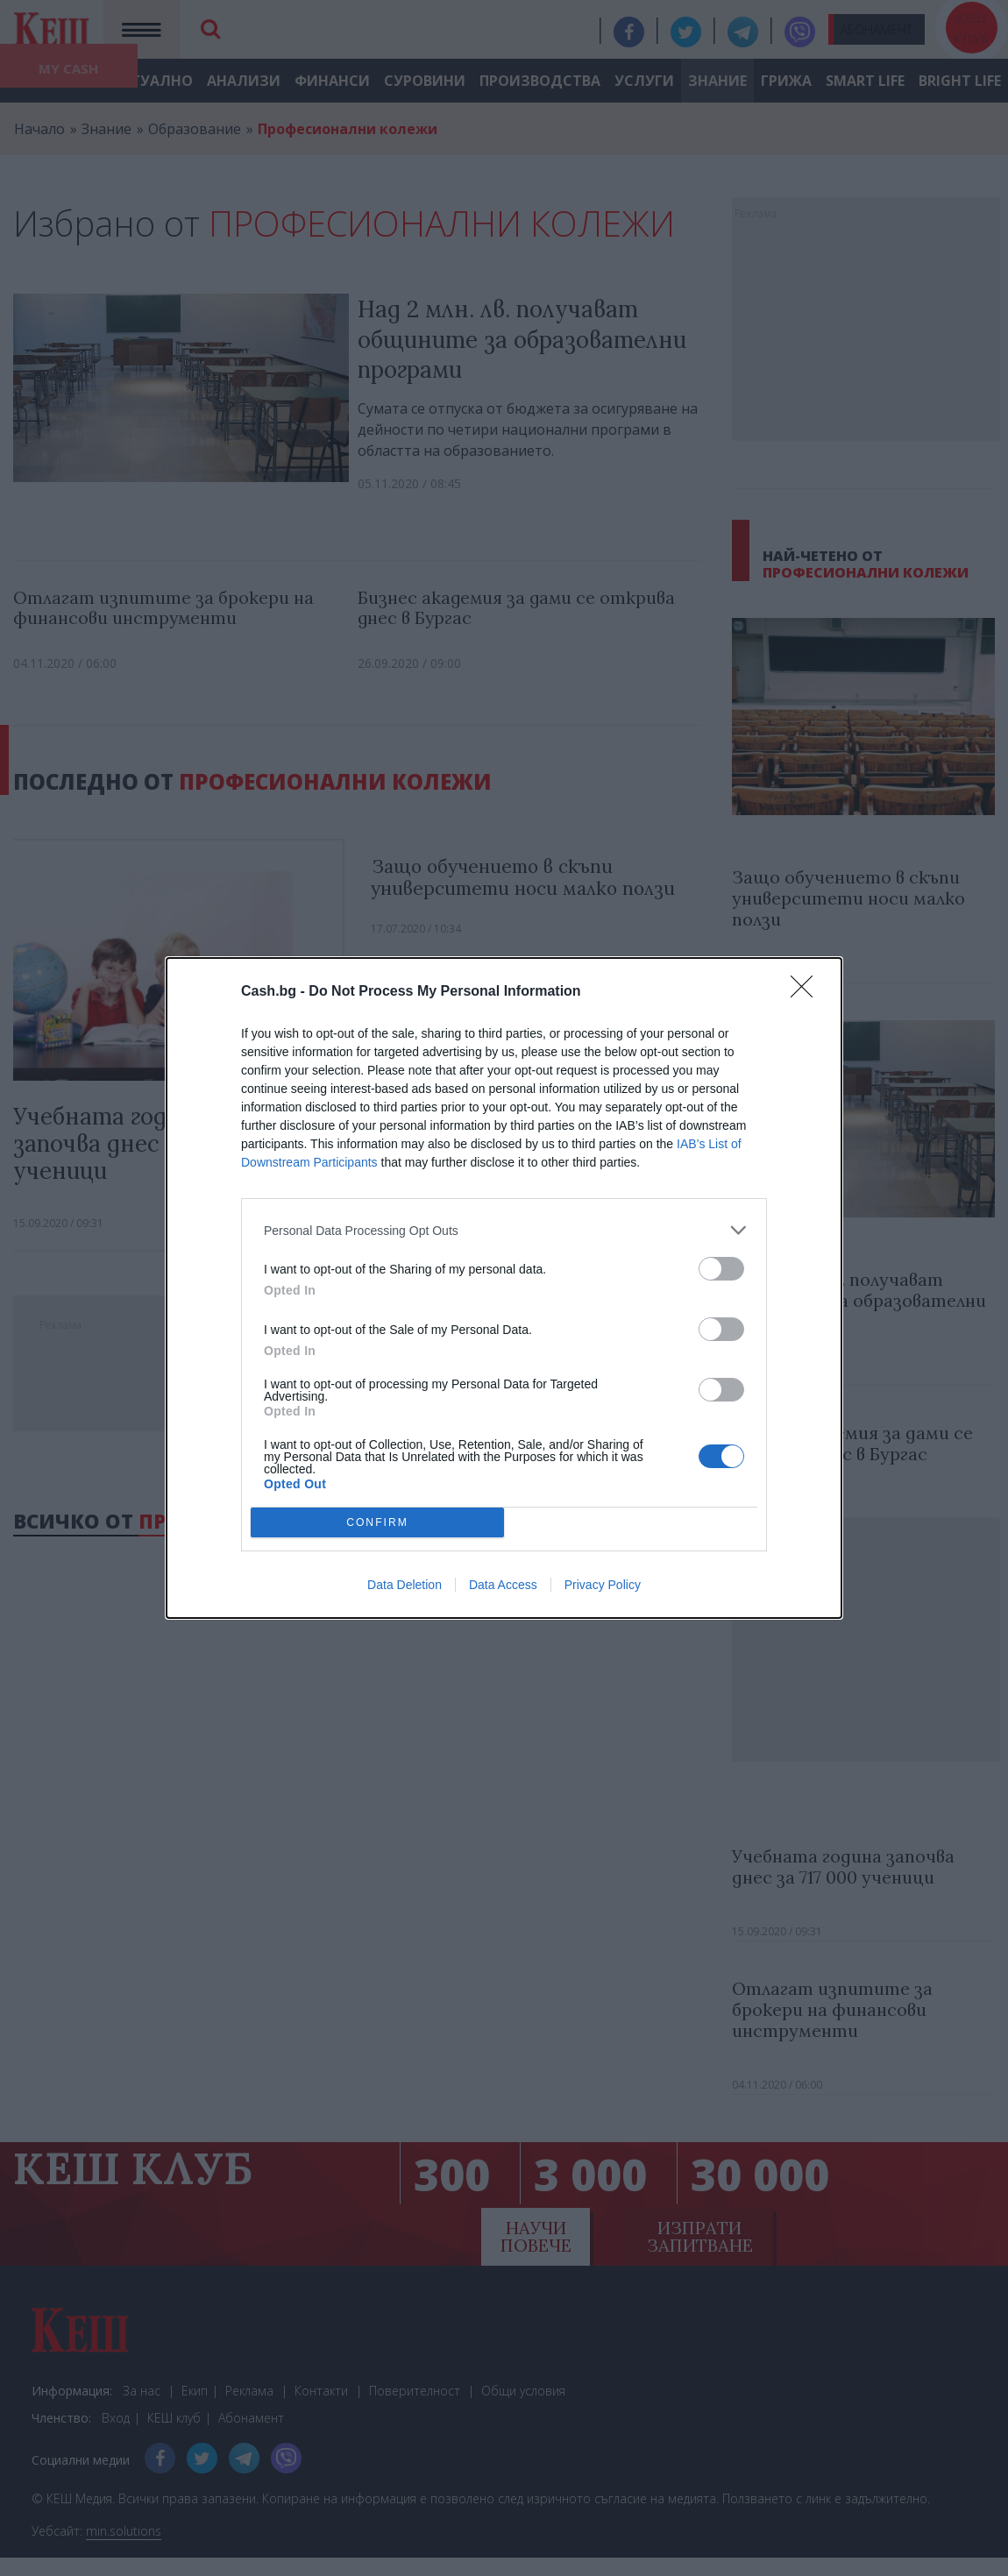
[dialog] (504, 1288)
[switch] (721, 1269)
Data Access (503, 1585)
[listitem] (504, 1230)
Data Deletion (404, 1585)
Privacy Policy (602, 1585)
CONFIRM (377, 1522)
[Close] (807, 992)
